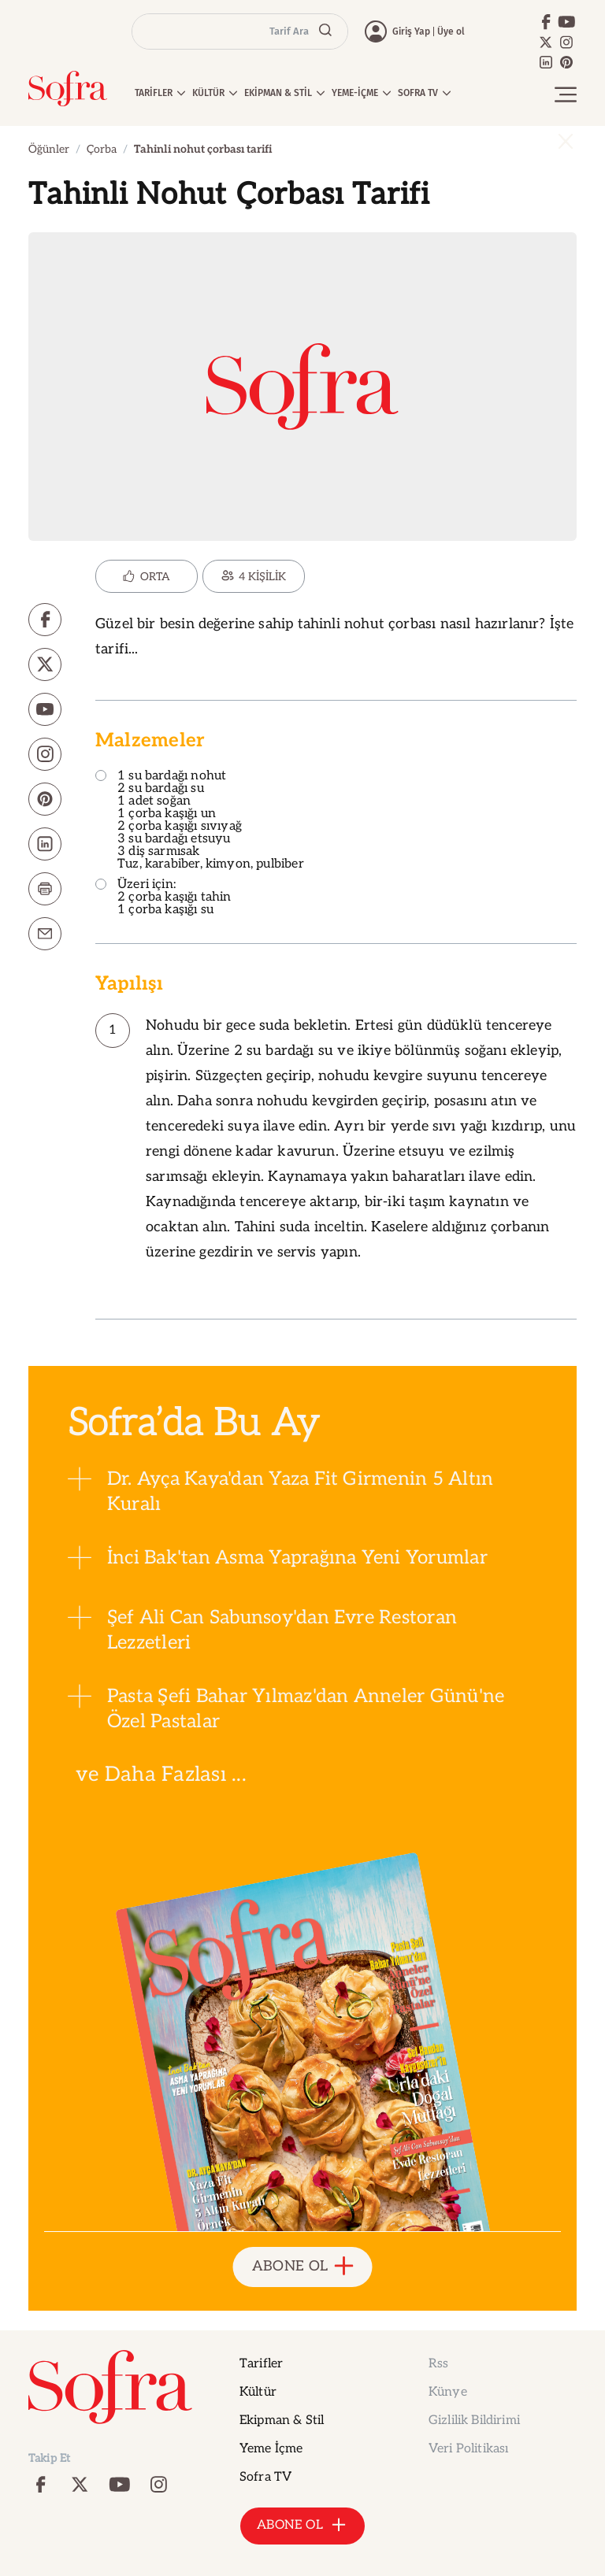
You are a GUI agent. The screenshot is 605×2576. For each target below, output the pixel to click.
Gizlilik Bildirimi (474, 2420)
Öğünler (48, 149)
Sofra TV (265, 2477)
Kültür (258, 2392)
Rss (438, 2363)
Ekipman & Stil (281, 2420)
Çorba (102, 149)
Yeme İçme (270, 2448)
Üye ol (451, 31)
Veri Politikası (468, 2448)
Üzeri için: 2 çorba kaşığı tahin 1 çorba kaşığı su (163, 897)
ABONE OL (303, 2267)
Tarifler (261, 2363)
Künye (448, 2392)
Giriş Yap (411, 31)
